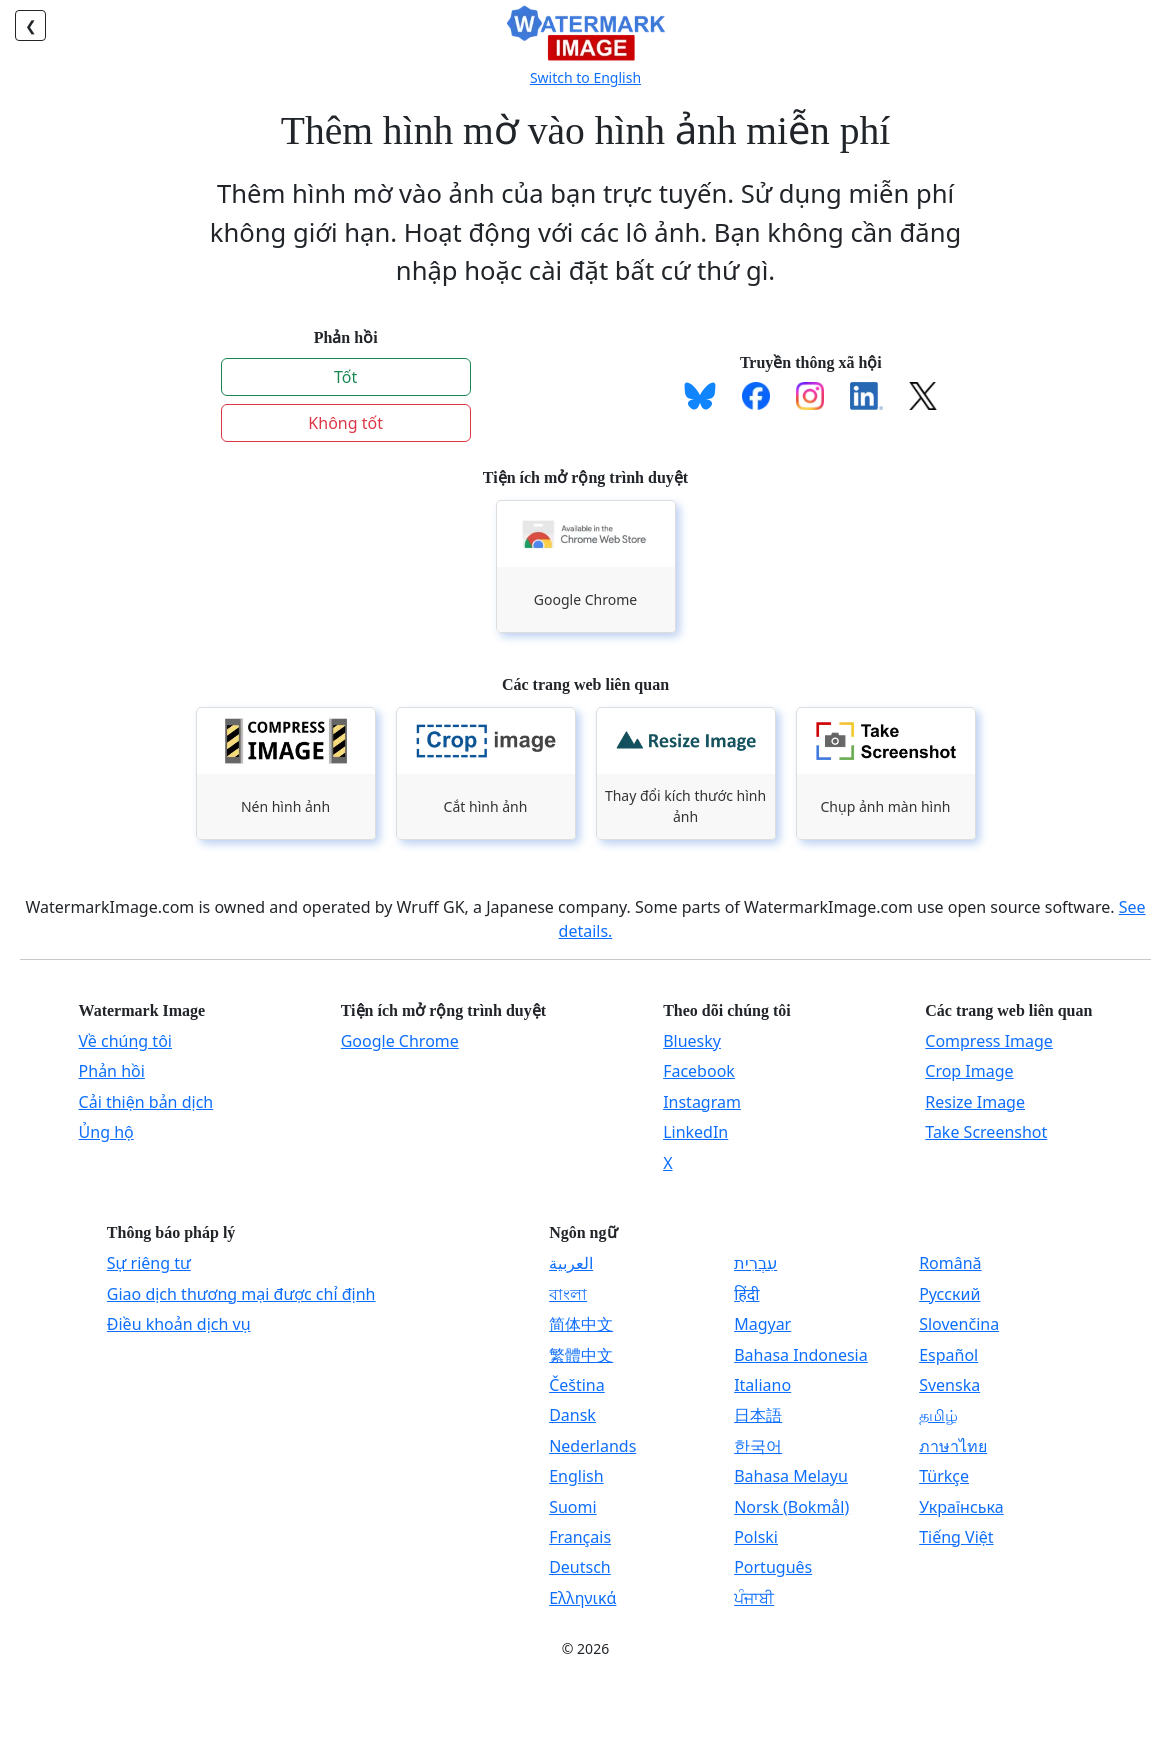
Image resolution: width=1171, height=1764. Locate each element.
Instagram (702, 1102)
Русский (949, 1294)
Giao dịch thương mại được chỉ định (241, 1294)
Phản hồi (112, 1071)
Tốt (345, 377)
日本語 (758, 1415)
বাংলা (568, 1294)
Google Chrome (400, 1041)
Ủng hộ (106, 1132)
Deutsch (580, 1567)
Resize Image (975, 1102)
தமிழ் (938, 1415)
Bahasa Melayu (791, 1476)
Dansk (572, 1415)
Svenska (949, 1385)
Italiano (762, 1385)
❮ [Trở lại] (31, 25)
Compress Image (989, 1041)
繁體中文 (581, 1355)
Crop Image (969, 1071)
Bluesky (692, 1041)
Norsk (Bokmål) (791, 1507)
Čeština (577, 1385)
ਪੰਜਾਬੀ (754, 1598)
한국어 (758, 1446)
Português (773, 1567)
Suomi (572, 1507)
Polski (756, 1537)
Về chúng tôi (125, 1041)
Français (580, 1537)
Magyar (762, 1324)
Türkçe (944, 1476)
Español (948, 1355)
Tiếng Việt (956, 1537)
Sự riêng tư (149, 1263)
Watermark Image (142, 1010)
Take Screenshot (986, 1132)
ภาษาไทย (953, 1446)
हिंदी (746, 1294)
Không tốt (345, 423)
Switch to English (585, 77)
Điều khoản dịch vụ (179, 1324)
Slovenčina (959, 1324)
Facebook (699, 1071)
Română (950, 1263)
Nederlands (592, 1446)
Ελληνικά (582, 1598)
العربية (571, 1263)
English (576, 1476)
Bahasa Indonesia (801, 1355)
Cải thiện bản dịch (146, 1102)
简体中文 (581, 1324)
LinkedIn (695, 1132)
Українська (961, 1507)
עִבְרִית (755, 1263)
